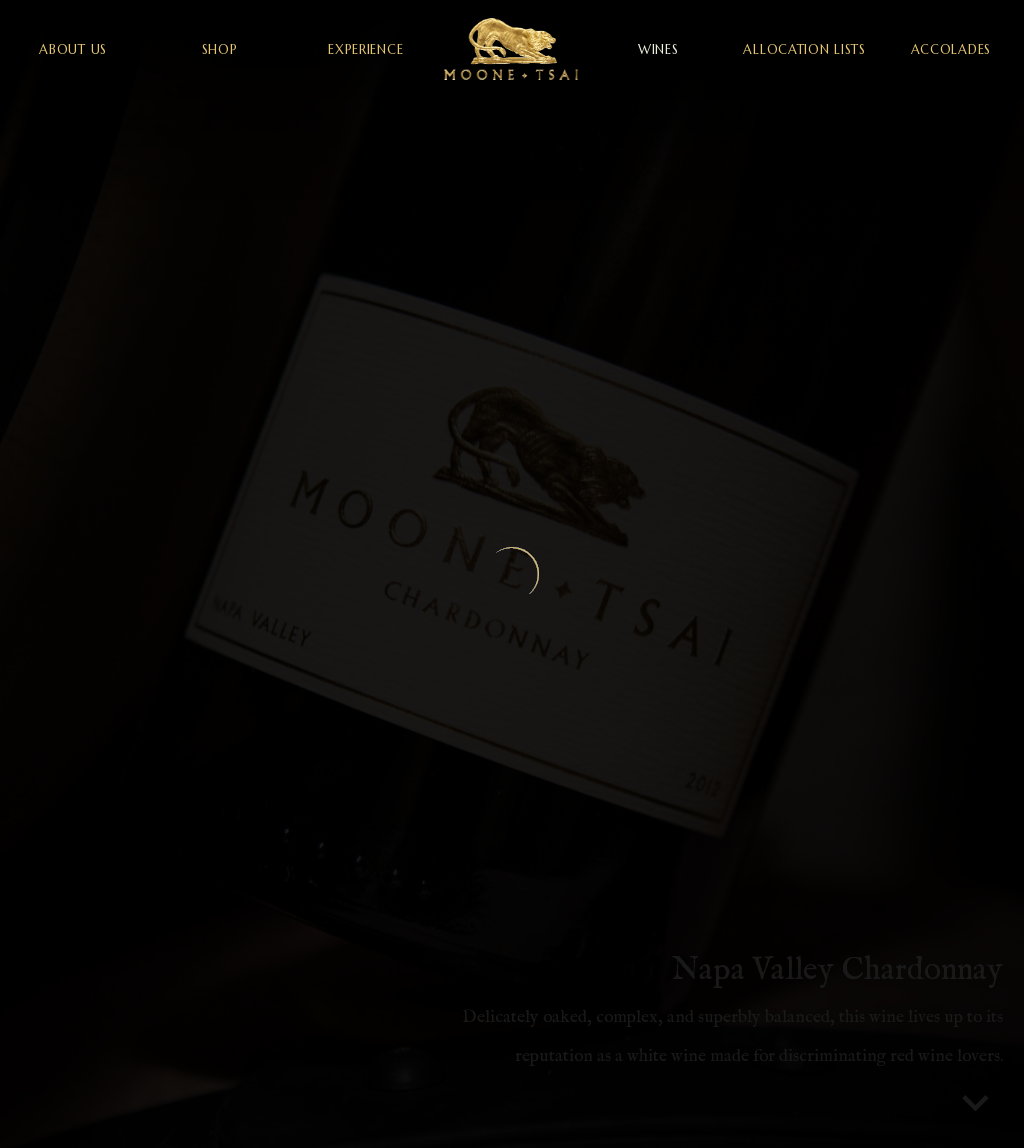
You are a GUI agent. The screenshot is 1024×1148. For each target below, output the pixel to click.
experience (365, 50)
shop (220, 50)
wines (658, 50)
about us (73, 50)
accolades (951, 50)
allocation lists (804, 50)
